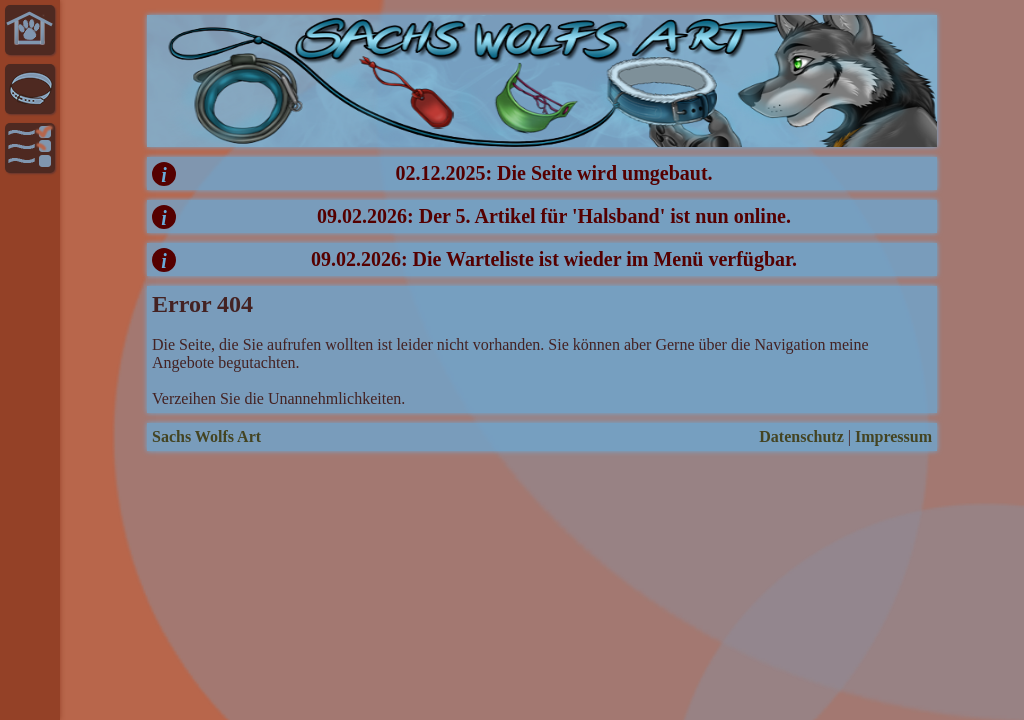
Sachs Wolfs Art (206, 436)
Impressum (893, 436)
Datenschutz (801, 436)
